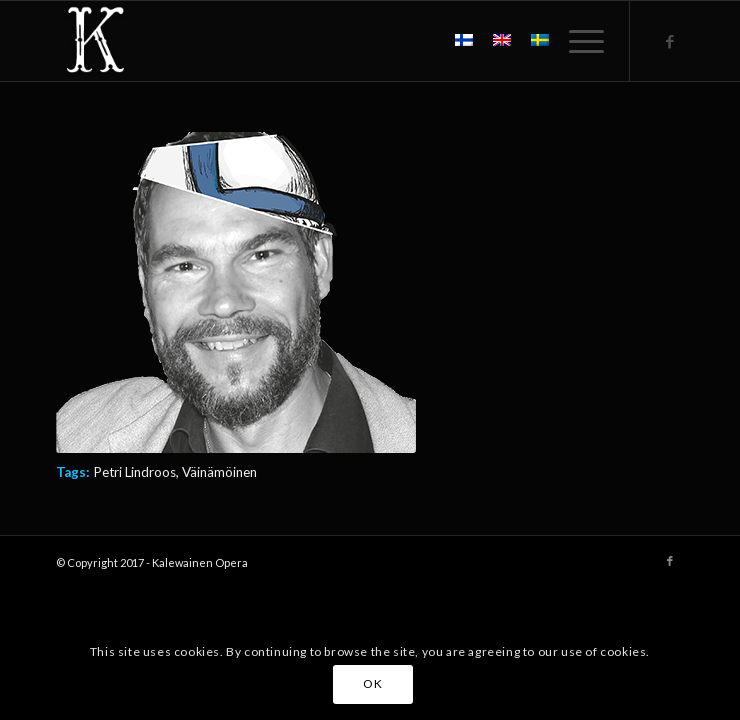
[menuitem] (576, 41)
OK (372, 683)
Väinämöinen (219, 472)
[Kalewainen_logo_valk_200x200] (307, 41)
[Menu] (576, 41)
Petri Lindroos (134, 472)
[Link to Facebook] (670, 41)
